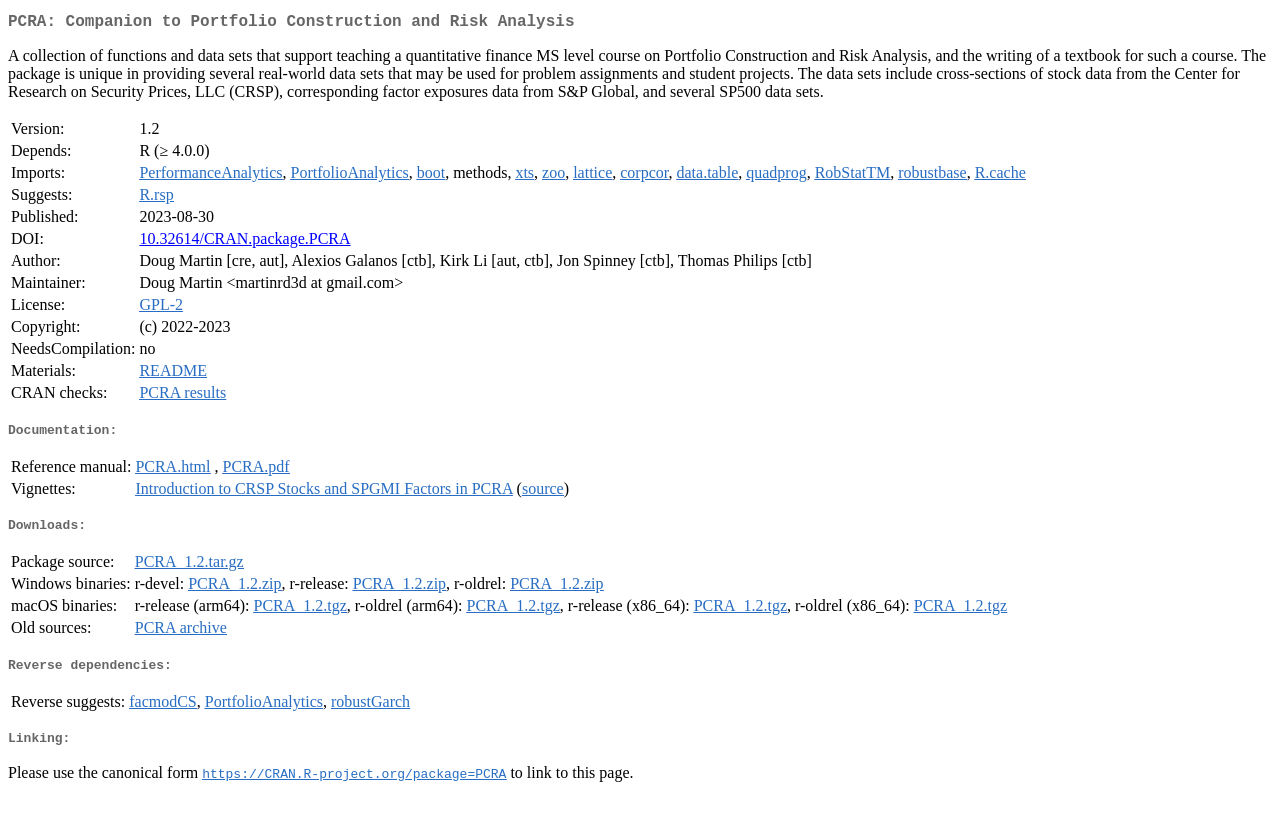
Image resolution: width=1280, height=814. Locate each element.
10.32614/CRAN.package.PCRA (244, 242)
